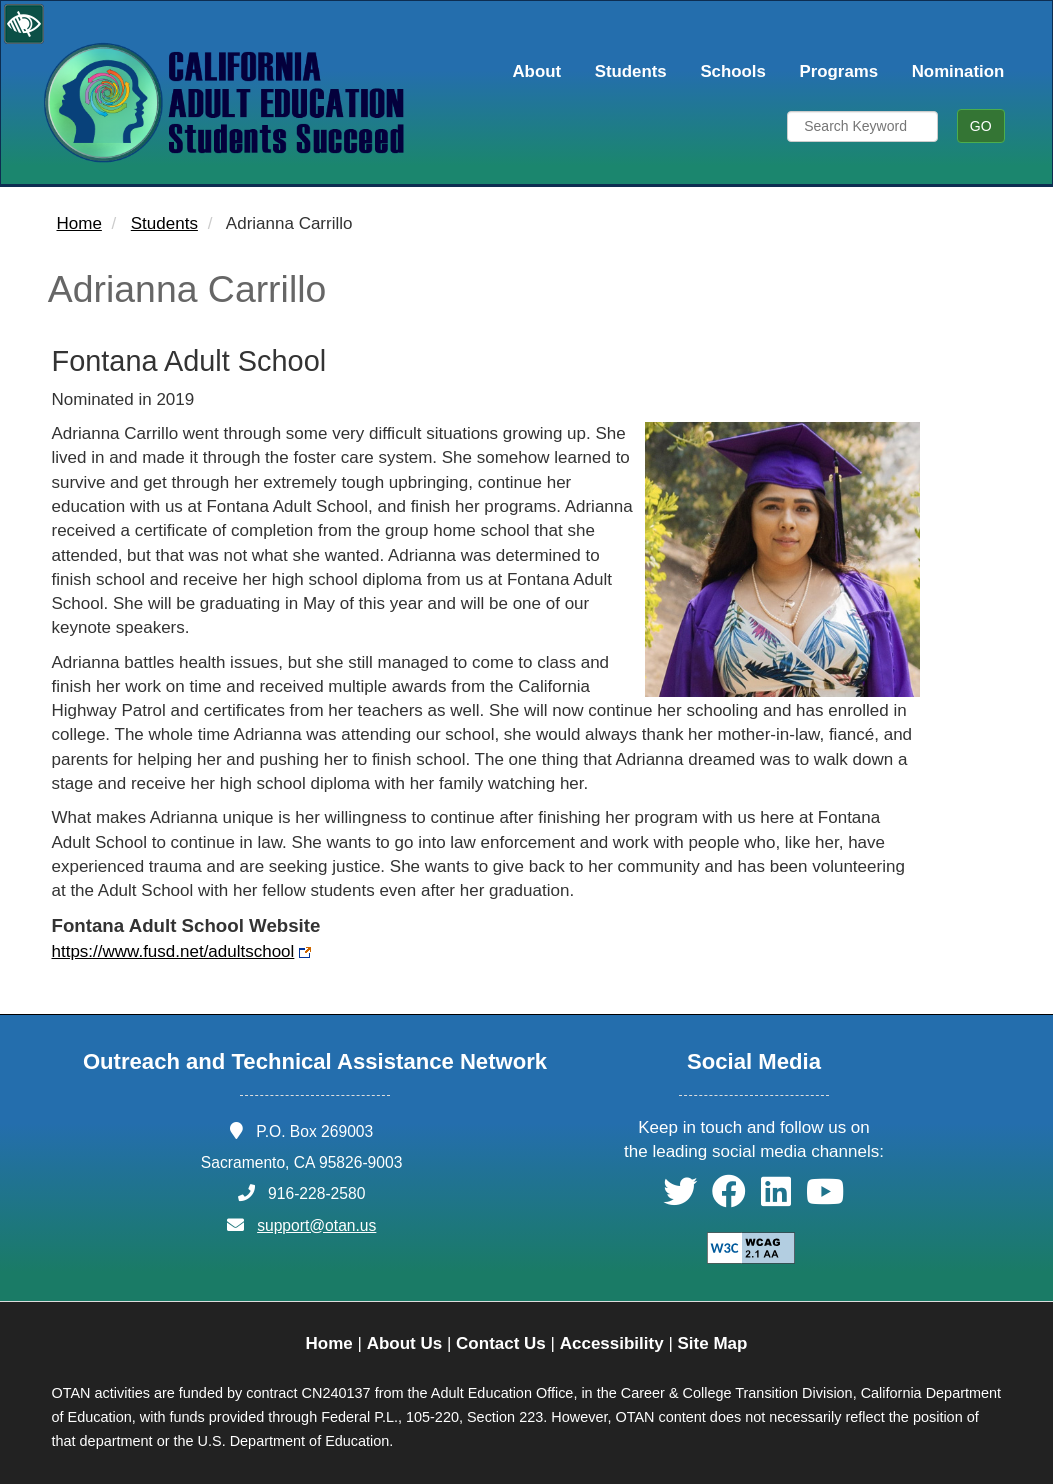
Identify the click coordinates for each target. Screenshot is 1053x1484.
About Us (405, 1343)
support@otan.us (316, 1225)
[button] (680, 1198)
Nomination (958, 71)
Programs (839, 71)
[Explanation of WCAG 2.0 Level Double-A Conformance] (740, 1247)
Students (631, 71)
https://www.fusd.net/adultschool (173, 951)
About (536, 71)
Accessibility (612, 1343)
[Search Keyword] (862, 126)
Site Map (713, 1343)
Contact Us (501, 1343)
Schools (732, 71)
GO (981, 126)
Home (79, 223)
